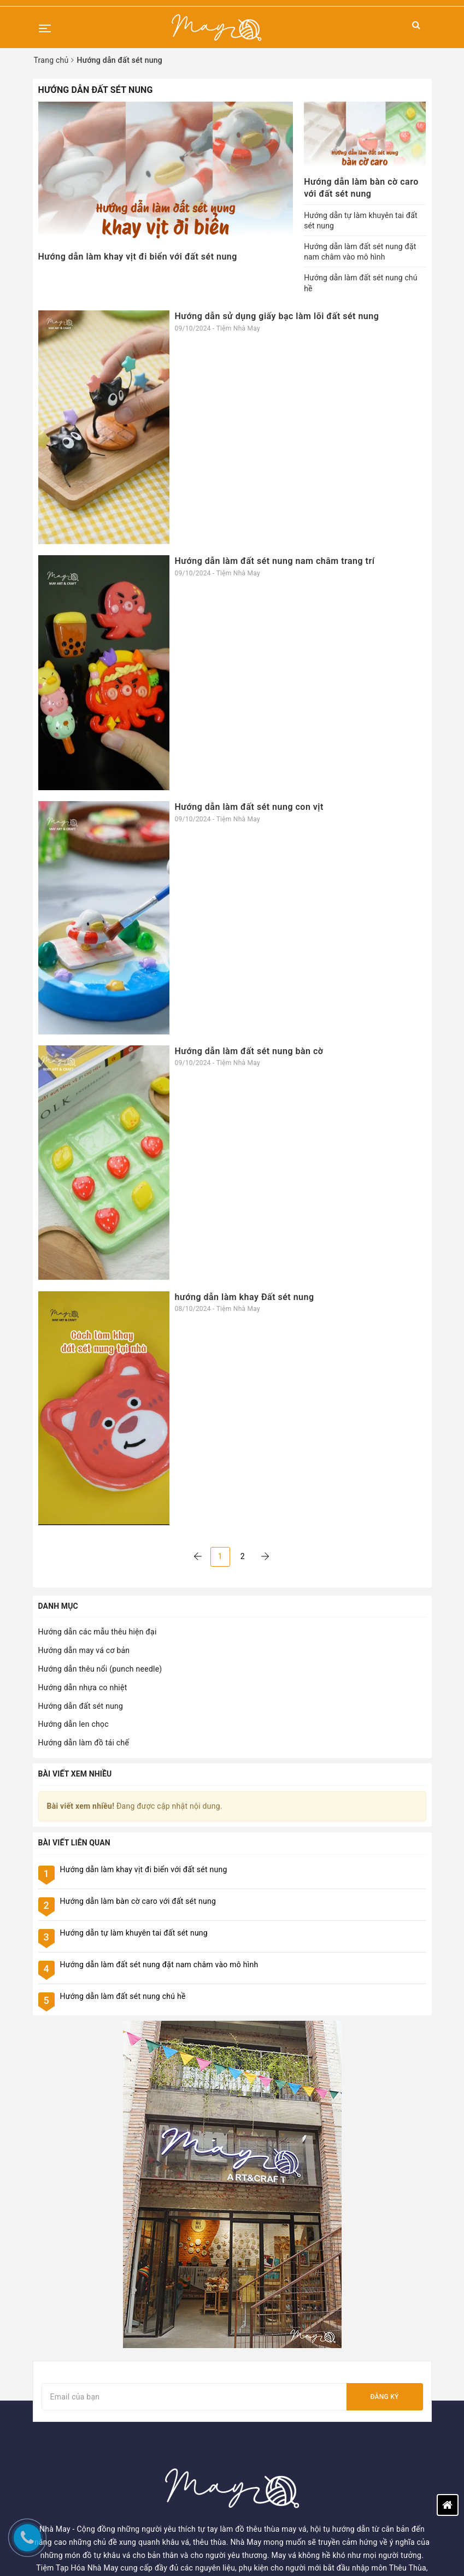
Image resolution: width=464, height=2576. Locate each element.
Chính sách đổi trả (65, 2498)
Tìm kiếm (254, 2332)
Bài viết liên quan (74, 1842)
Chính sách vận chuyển (73, 2483)
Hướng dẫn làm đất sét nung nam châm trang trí (275, 561)
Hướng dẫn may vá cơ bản (84, 1650)
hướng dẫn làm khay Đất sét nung (244, 1297)
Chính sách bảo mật (68, 2467)
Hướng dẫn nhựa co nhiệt (82, 1687)
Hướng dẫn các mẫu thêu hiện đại (97, 1631)
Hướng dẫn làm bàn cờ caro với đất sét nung (138, 1901)
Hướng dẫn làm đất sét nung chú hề (123, 1996)
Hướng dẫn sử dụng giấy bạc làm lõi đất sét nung (277, 316)
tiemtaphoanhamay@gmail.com (306, 2514)
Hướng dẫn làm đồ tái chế (84, 1742)
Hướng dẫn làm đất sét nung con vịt (249, 807)
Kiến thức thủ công (66, 2363)
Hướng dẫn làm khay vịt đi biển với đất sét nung (137, 256)
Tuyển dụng (53, 2394)
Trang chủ (50, 2332)
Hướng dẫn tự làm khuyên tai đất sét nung (134, 1932)
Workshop (50, 2348)
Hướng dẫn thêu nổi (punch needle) (100, 1669)
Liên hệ (45, 2409)
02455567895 (273, 2497)
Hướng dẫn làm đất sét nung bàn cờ (249, 1051)
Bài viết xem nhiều (75, 1773)
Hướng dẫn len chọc (73, 1724)
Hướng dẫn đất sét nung (81, 1706)
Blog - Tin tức (56, 2378)
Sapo (363, 2552)
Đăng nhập (256, 2348)
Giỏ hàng (253, 2378)
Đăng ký (384, 2069)
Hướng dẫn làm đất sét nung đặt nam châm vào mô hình (159, 1964)
